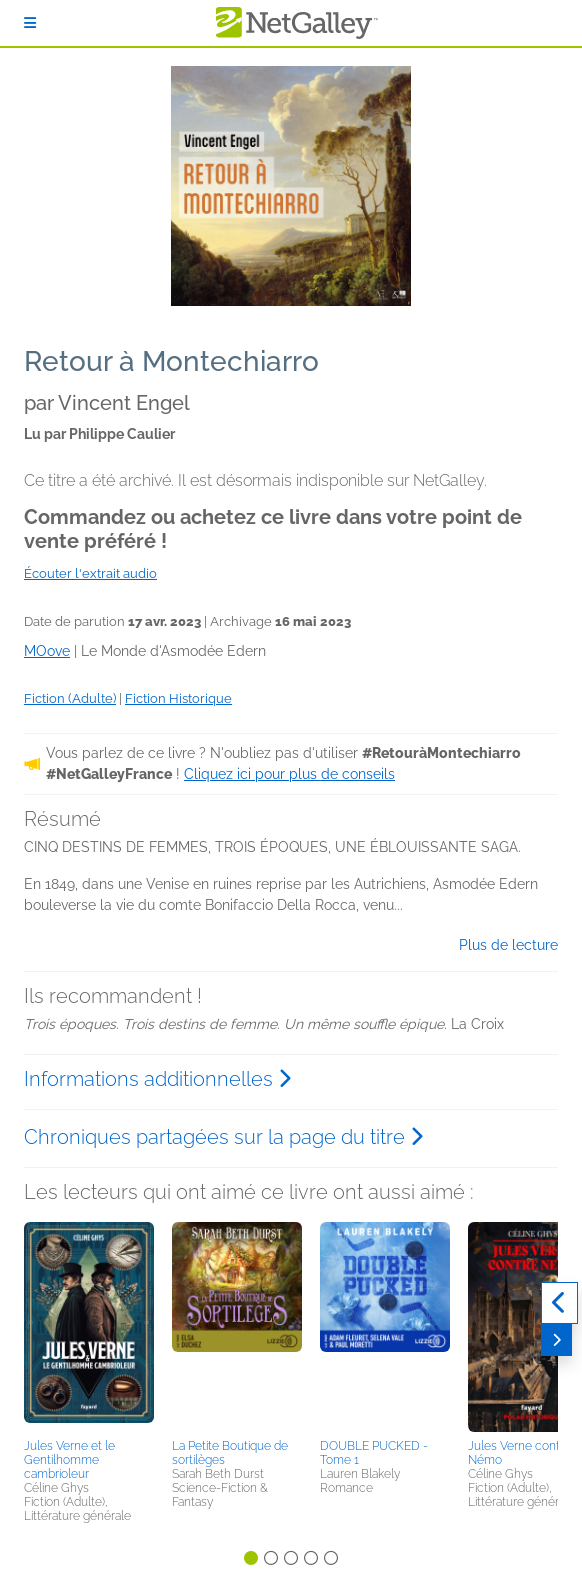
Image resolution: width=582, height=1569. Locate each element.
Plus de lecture (508, 945)
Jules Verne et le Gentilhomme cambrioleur (69, 1460)
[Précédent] (559, 1303)
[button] (89, 1327)
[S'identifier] (30, 23)
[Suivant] (556, 1340)
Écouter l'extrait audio (90, 573)
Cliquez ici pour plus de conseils (289, 774)
